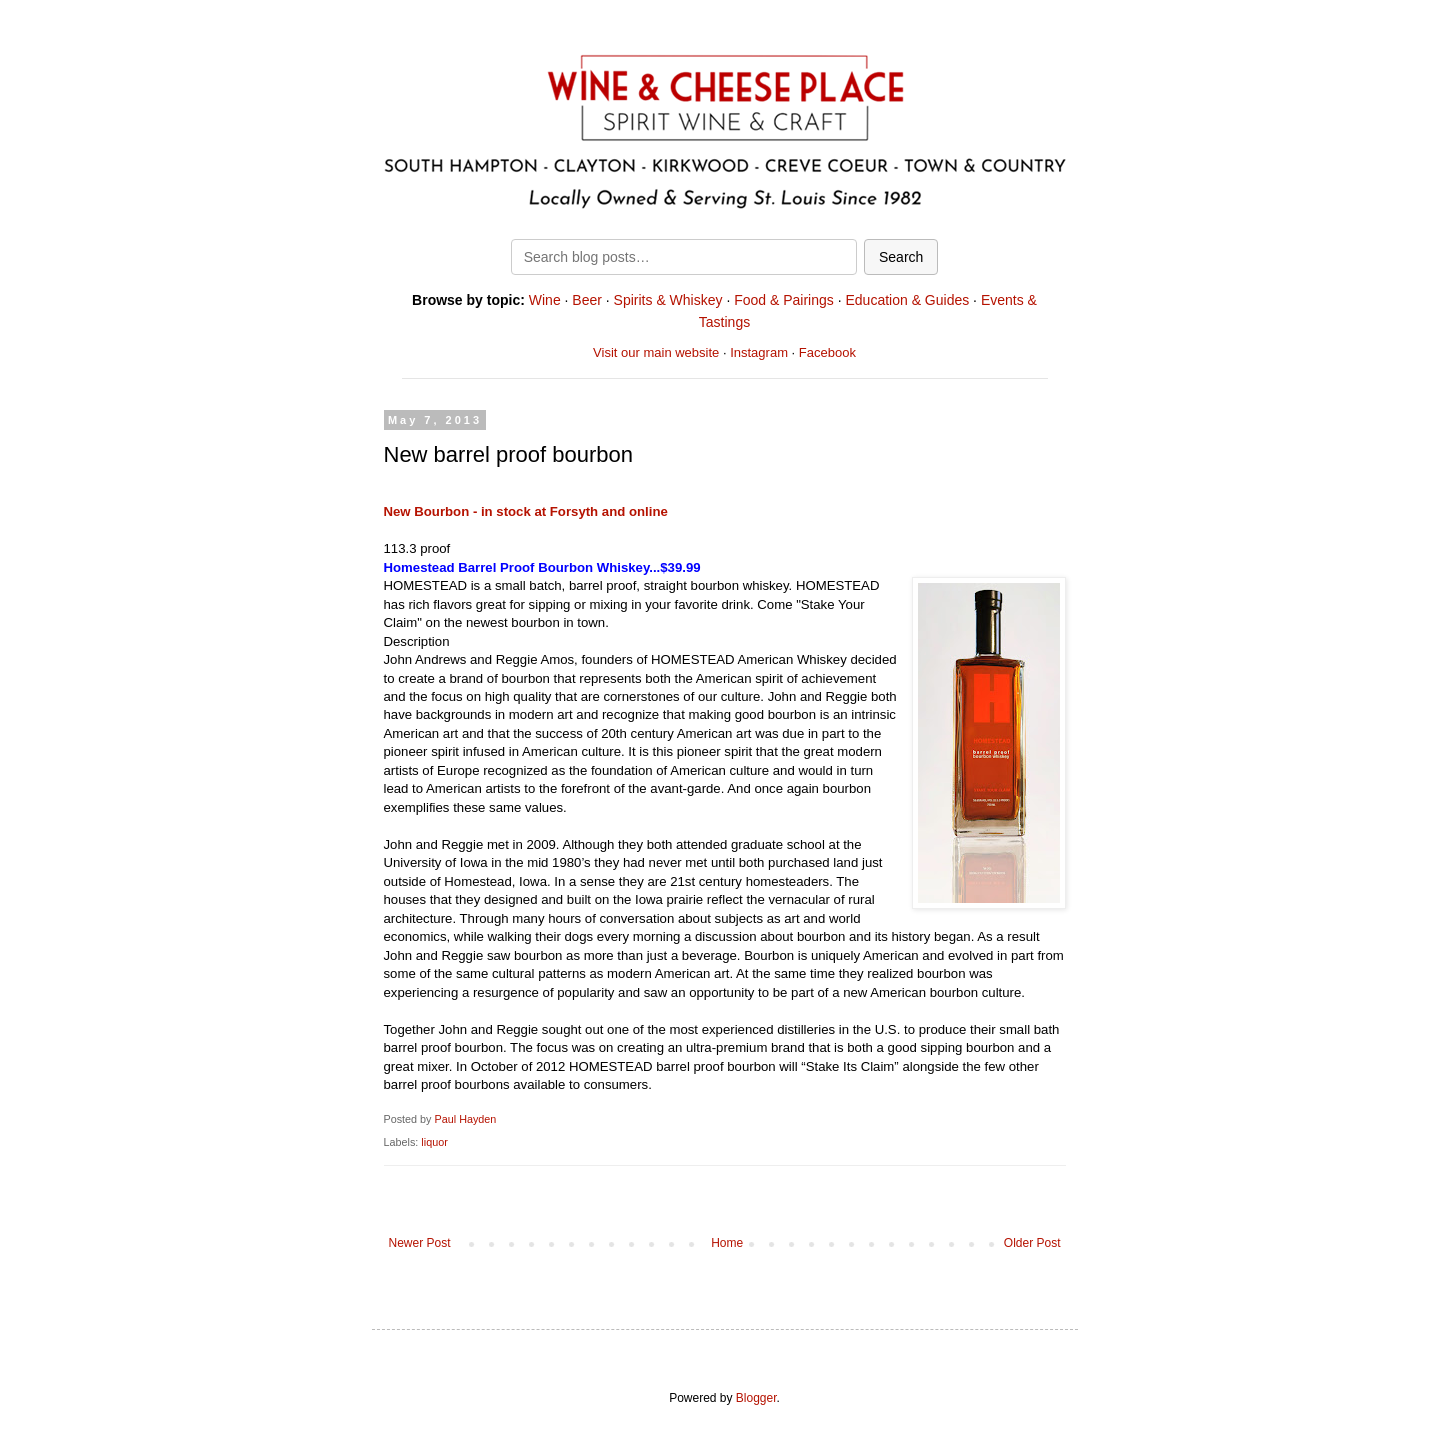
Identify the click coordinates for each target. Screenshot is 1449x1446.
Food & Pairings (784, 300)
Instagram (759, 352)
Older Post (1032, 1243)
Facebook (827, 352)
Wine (545, 300)
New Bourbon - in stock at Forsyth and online (526, 511)
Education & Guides (907, 300)
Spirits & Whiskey (668, 300)
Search (901, 257)
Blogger (756, 1398)
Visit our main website (656, 352)
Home (727, 1243)
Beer (587, 300)
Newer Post (420, 1243)
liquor (434, 1142)
